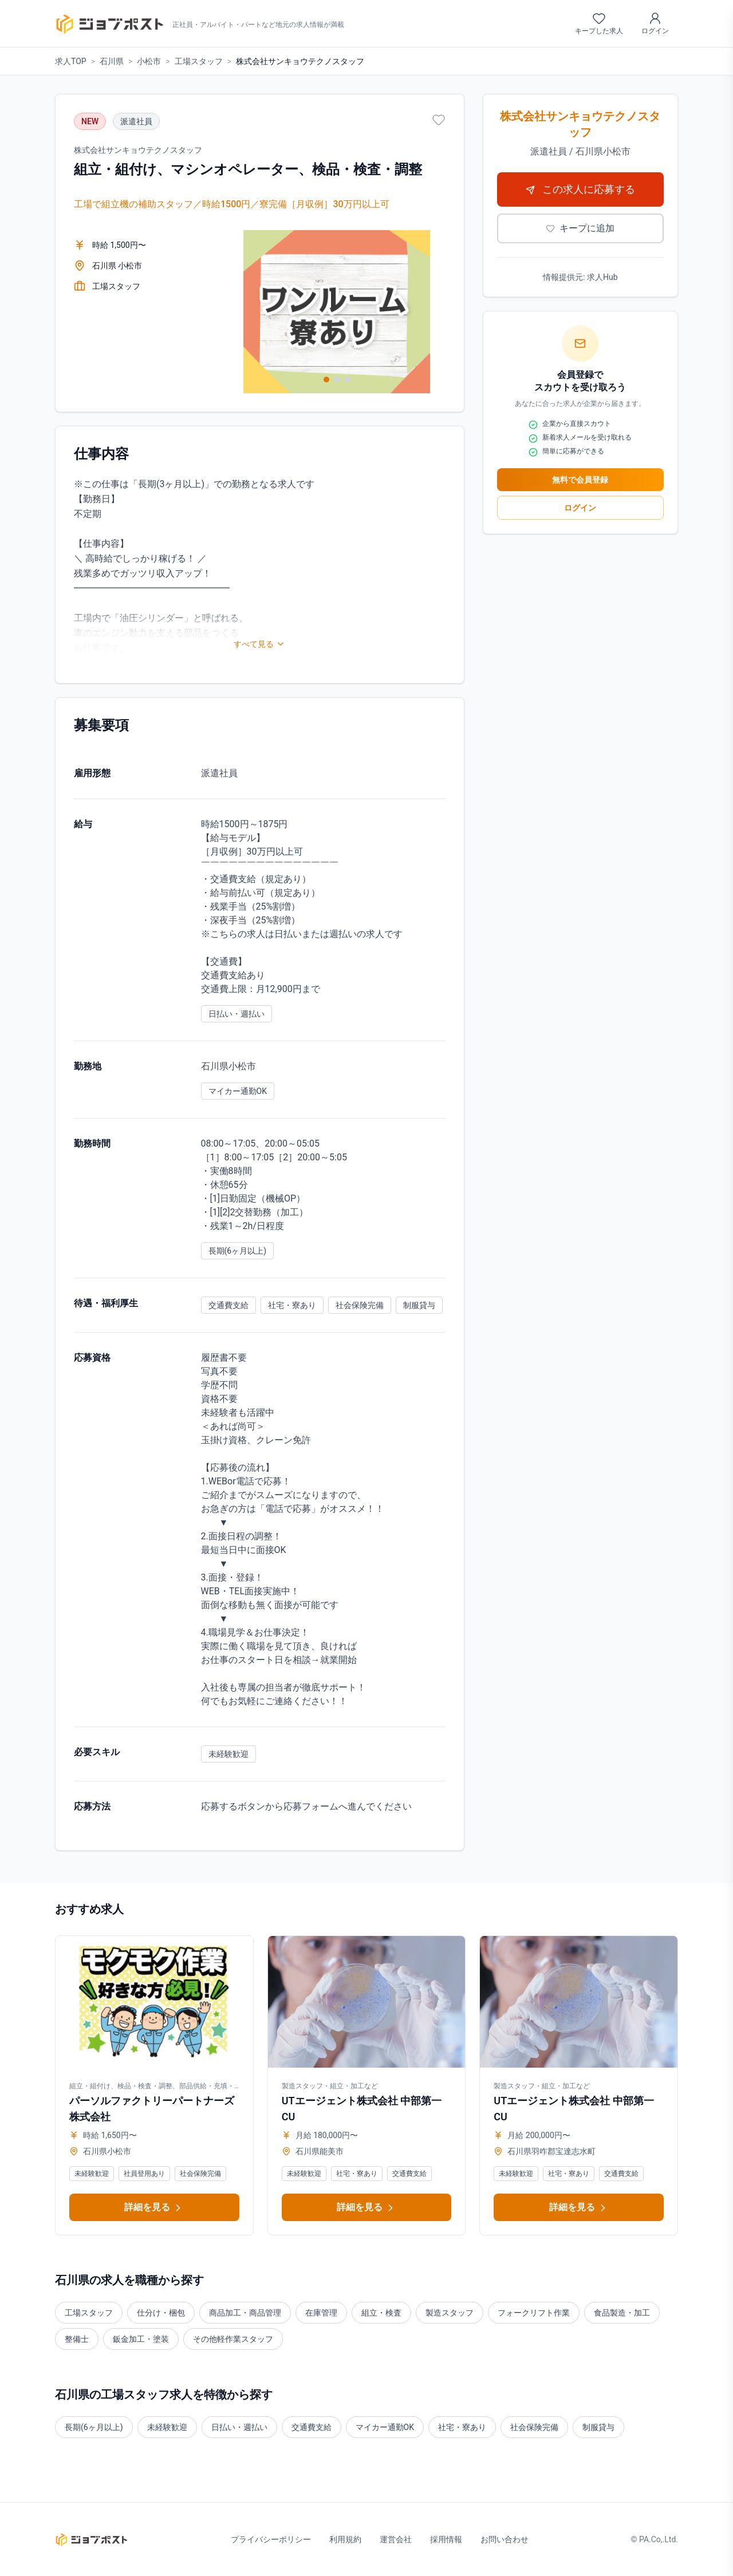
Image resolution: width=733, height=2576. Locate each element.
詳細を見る (154, 2208)
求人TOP (70, 61)
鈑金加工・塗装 (141, 2339)
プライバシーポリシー (271, 2539)
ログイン (580, 507)
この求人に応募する (580, 189)
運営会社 (396, 2539)
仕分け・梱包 (161, 2312)
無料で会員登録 (580, 479)
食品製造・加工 (622, 2312)
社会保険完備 (534, 2427)
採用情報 (446, 2539)
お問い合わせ (504, 2539)
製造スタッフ (449, 2312)
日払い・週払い (239, 2427)
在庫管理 (321, 2312)
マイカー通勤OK (385, 2427)
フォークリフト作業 (534, 2312)
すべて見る (259, 644)
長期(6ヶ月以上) (94, 2427)
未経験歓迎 (167, 2427)
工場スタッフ (199, 61)
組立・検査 (381, 2312)
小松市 (149, 61)
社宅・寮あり (462, 2427)
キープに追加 (580, 228)
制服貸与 (598, 2427)
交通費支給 (311, 2427)
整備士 (77, 2339)
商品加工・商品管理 (245, 2312)
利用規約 (345, 2539)
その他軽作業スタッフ (233, 2339)
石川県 (112, 61)
